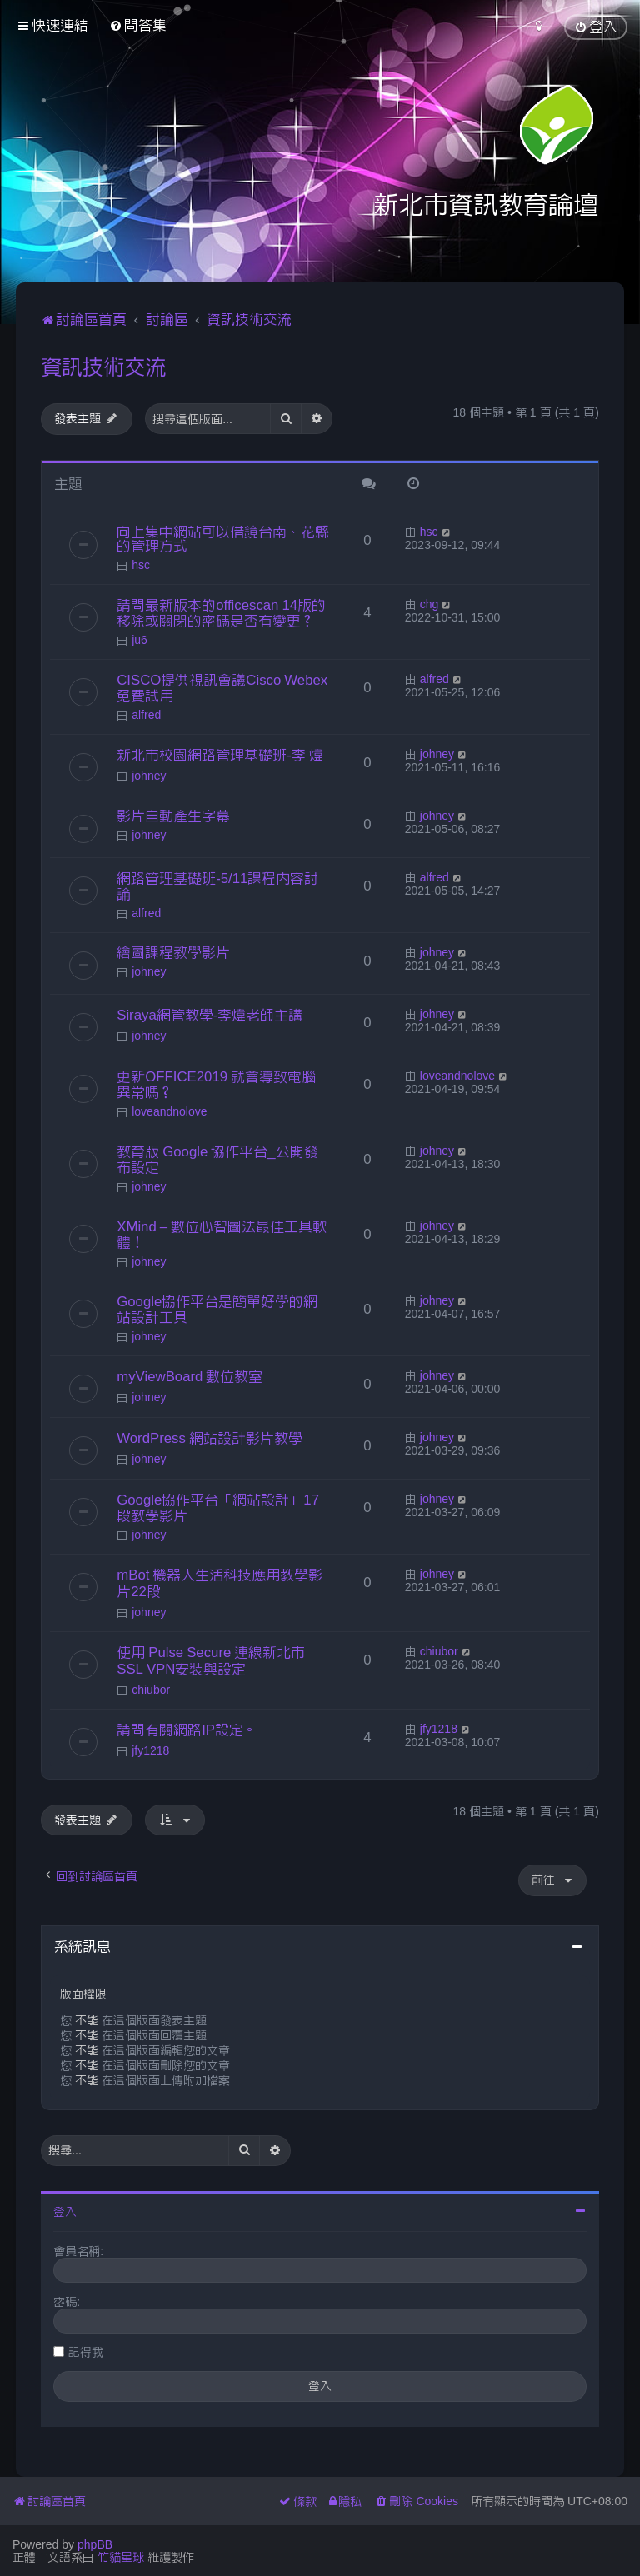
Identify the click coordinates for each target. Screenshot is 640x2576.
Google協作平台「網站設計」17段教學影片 (218, 1507)
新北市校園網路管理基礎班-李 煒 (220, 754)
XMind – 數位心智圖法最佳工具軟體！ (222, 1234)
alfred (146, 715)
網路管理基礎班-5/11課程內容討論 (217, 886)
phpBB (95, 2544)
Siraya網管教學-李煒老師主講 (209, 1014)
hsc (141, 565)
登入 (65, 2212)
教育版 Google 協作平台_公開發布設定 (217, 1159)
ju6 (140, 640)
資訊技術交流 (103, 366)
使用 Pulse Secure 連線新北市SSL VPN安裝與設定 (211, 1660)
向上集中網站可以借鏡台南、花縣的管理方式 (223, 538)
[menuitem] (138, 25)
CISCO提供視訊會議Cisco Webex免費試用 (222, 687)
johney (149, 775)
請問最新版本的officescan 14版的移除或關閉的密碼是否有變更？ (221, 612)
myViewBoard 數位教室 (189, 1376)
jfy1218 (150, 1750)
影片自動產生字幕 (173, 815)
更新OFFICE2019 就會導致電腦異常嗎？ (216, 1084)
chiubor (151, 1689)
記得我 (85, 2352)
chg (429, 604)
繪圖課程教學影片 (173, 952)
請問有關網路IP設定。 (187, 1729)
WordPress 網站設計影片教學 (209, 1438)
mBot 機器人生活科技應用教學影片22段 (219, 1583)
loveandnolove (169, 1111)
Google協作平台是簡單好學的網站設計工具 (217, 1309)
